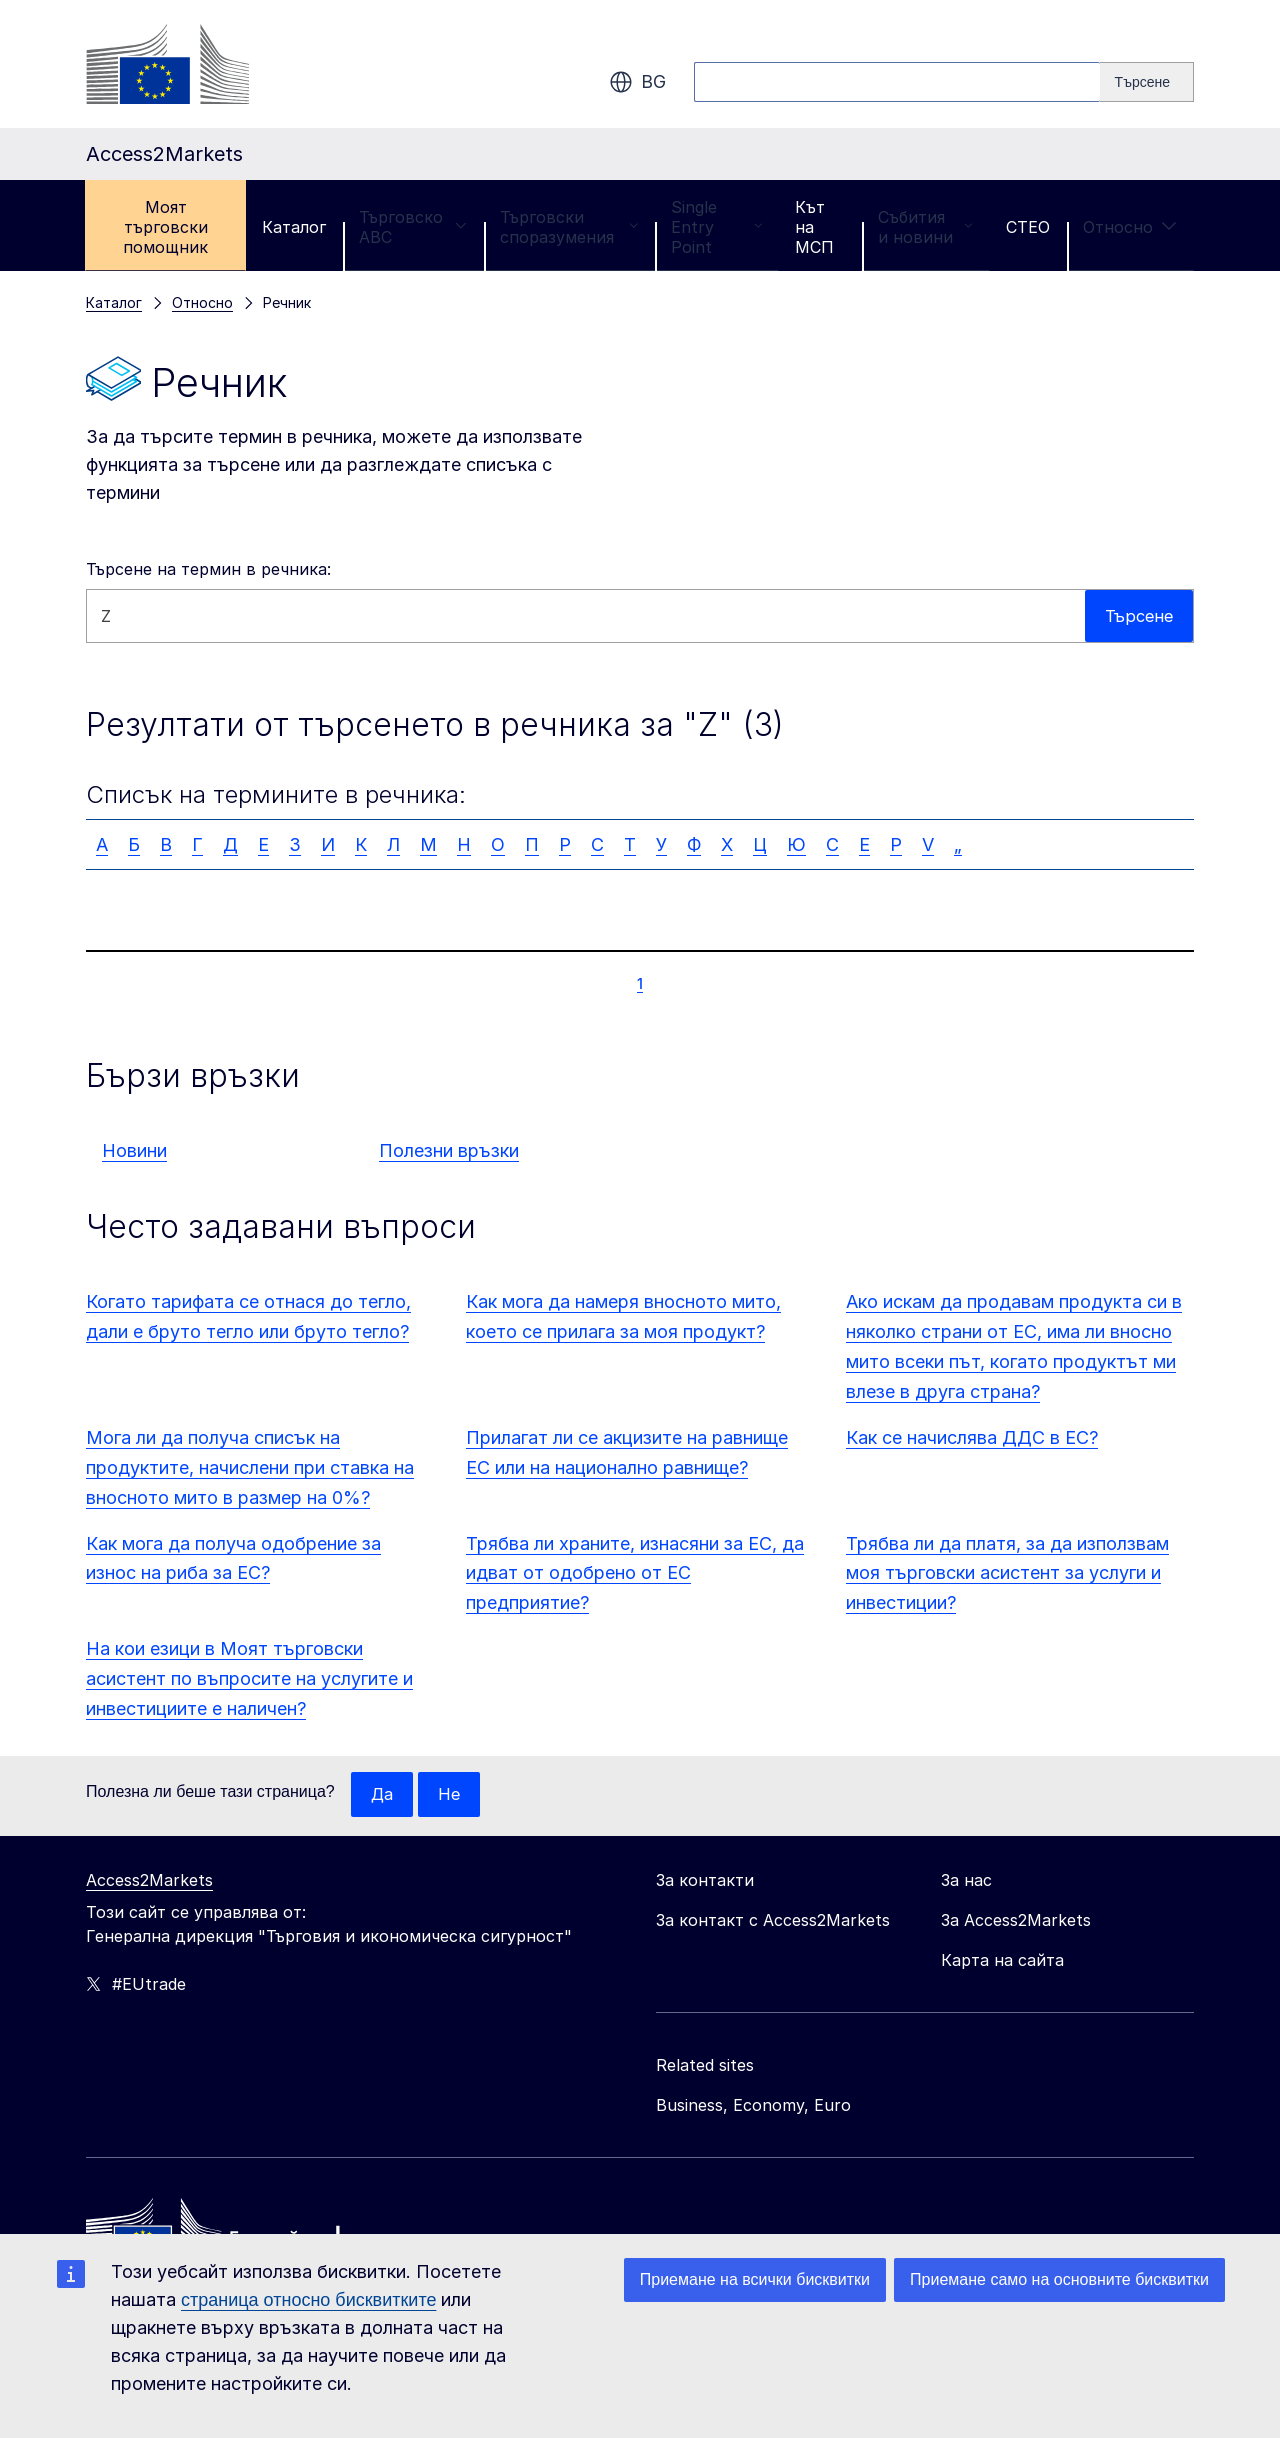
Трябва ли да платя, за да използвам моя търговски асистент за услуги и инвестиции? (1007, 1573)
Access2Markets (149, 1881)
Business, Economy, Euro (753, 2106)
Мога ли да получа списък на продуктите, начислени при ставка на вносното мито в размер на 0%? (250, 1467)
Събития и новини (925, 227)
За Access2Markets (1016, 1921)
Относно (1130, 227)
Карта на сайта (1002, 1961)
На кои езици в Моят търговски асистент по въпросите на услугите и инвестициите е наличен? (249, 1678)
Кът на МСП (814, 227)
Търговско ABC (413, 227)
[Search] (1147, 82)
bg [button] (637, 82)
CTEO (1028, 227)
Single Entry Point (716, 227)
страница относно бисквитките (308, 2300)
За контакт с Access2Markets (773, 1921)
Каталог (294, 227)
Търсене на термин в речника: (208, 569)
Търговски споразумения (569, 227)
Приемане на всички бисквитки (755, 2279)
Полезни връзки (449, 1150)
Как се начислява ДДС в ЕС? (972, 1437)
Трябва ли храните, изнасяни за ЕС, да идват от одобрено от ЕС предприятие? (635, 1573)
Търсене (1136, 615)
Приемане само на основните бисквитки (1059, 2279)
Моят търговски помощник (165, 227)
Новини (134, 1150)
